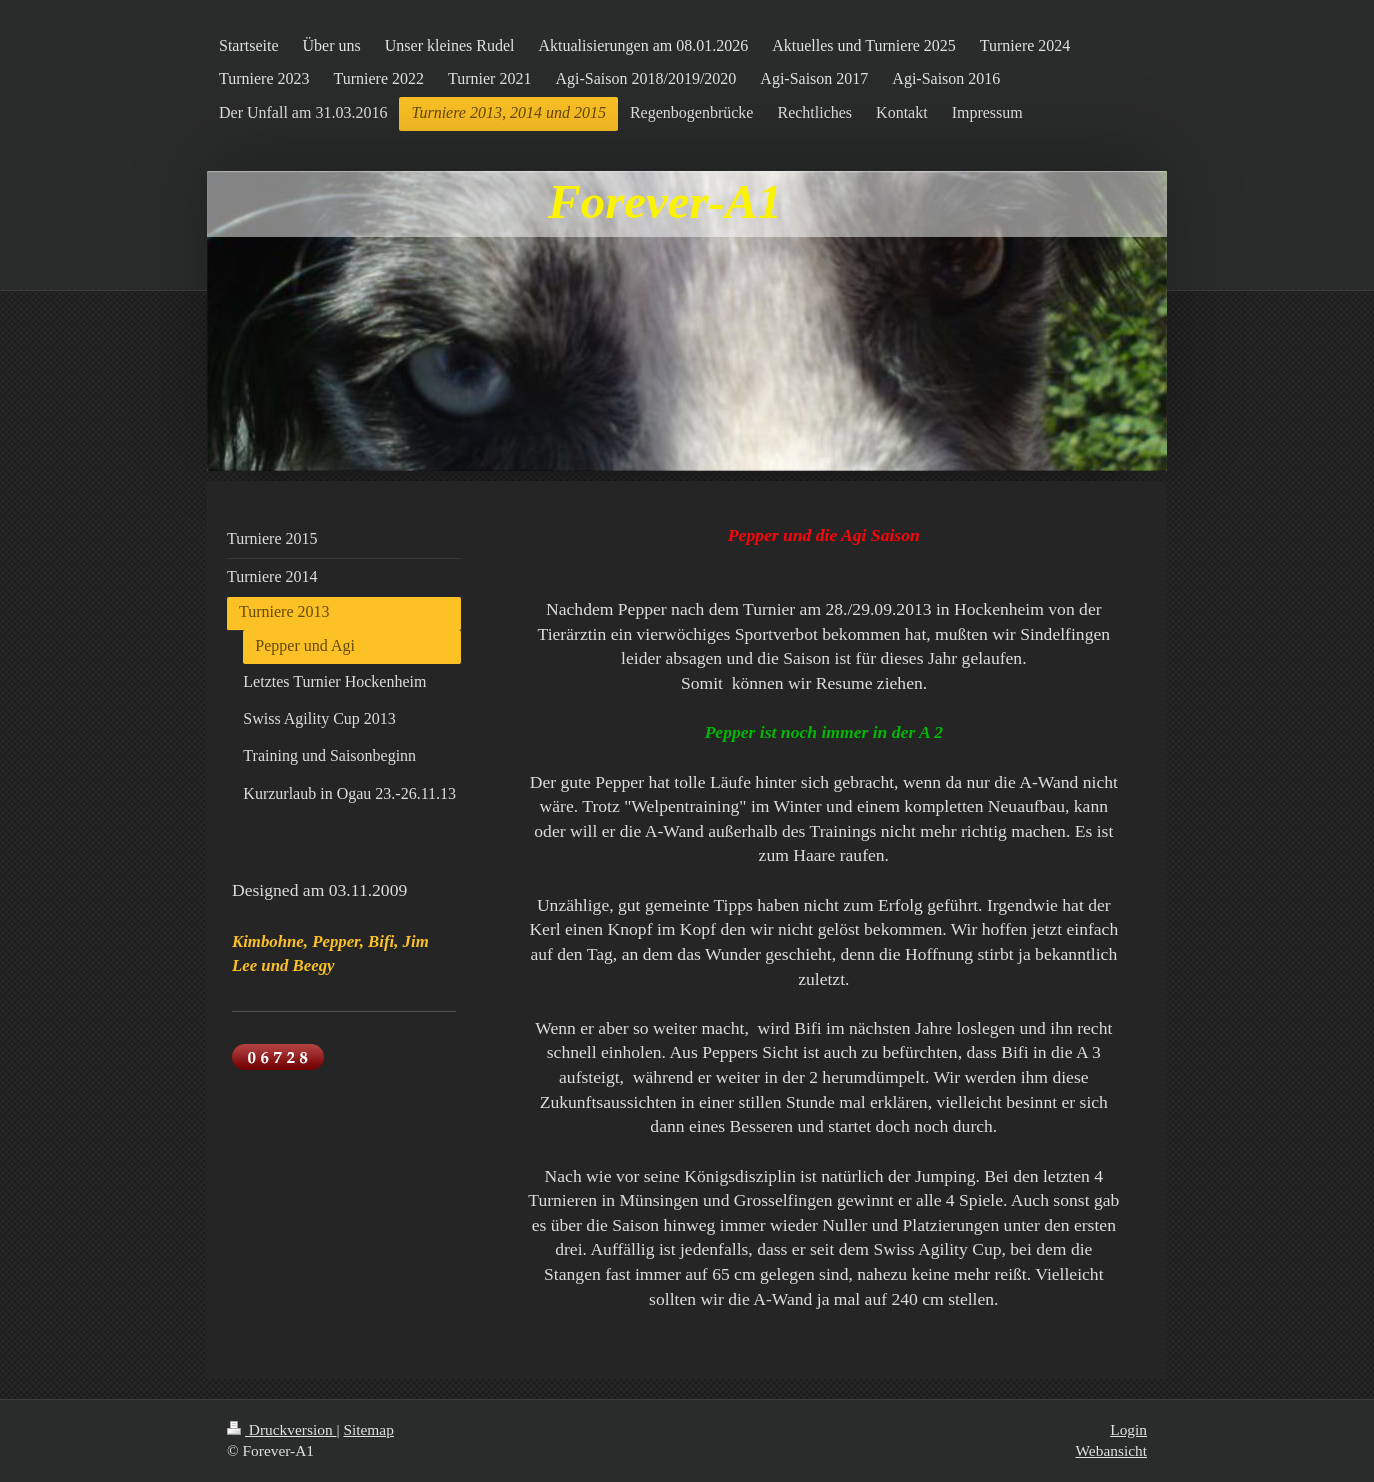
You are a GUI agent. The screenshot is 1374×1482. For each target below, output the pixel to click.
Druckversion (281, 1429)
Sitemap (368, 1429)
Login (1128, 1429)
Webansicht (1111, 1450)
